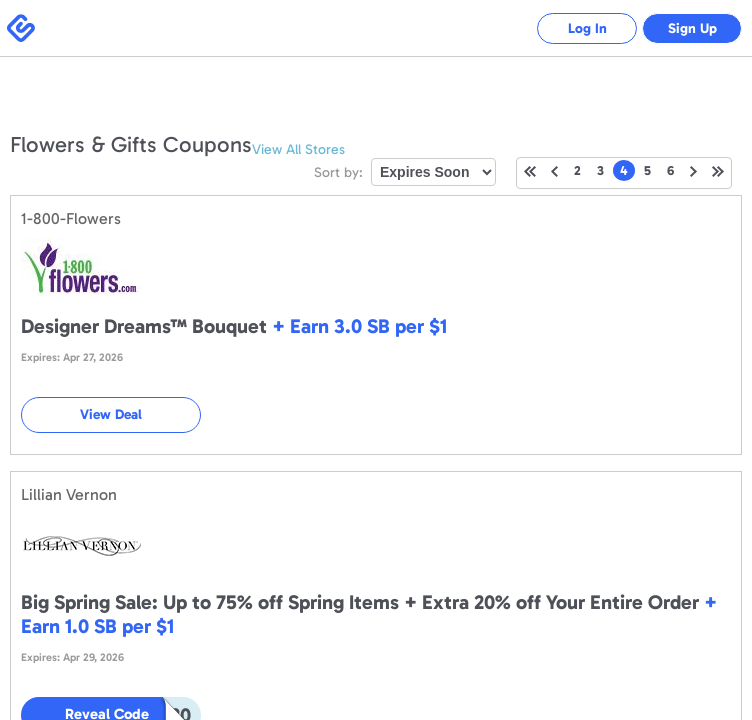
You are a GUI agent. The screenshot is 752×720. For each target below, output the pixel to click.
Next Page (693, 171)
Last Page (718, 171)
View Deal (111, 414)
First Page (530, 171)
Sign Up (692, 28)
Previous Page (554, 171)
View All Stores (298, 149)
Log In (587, 28)
